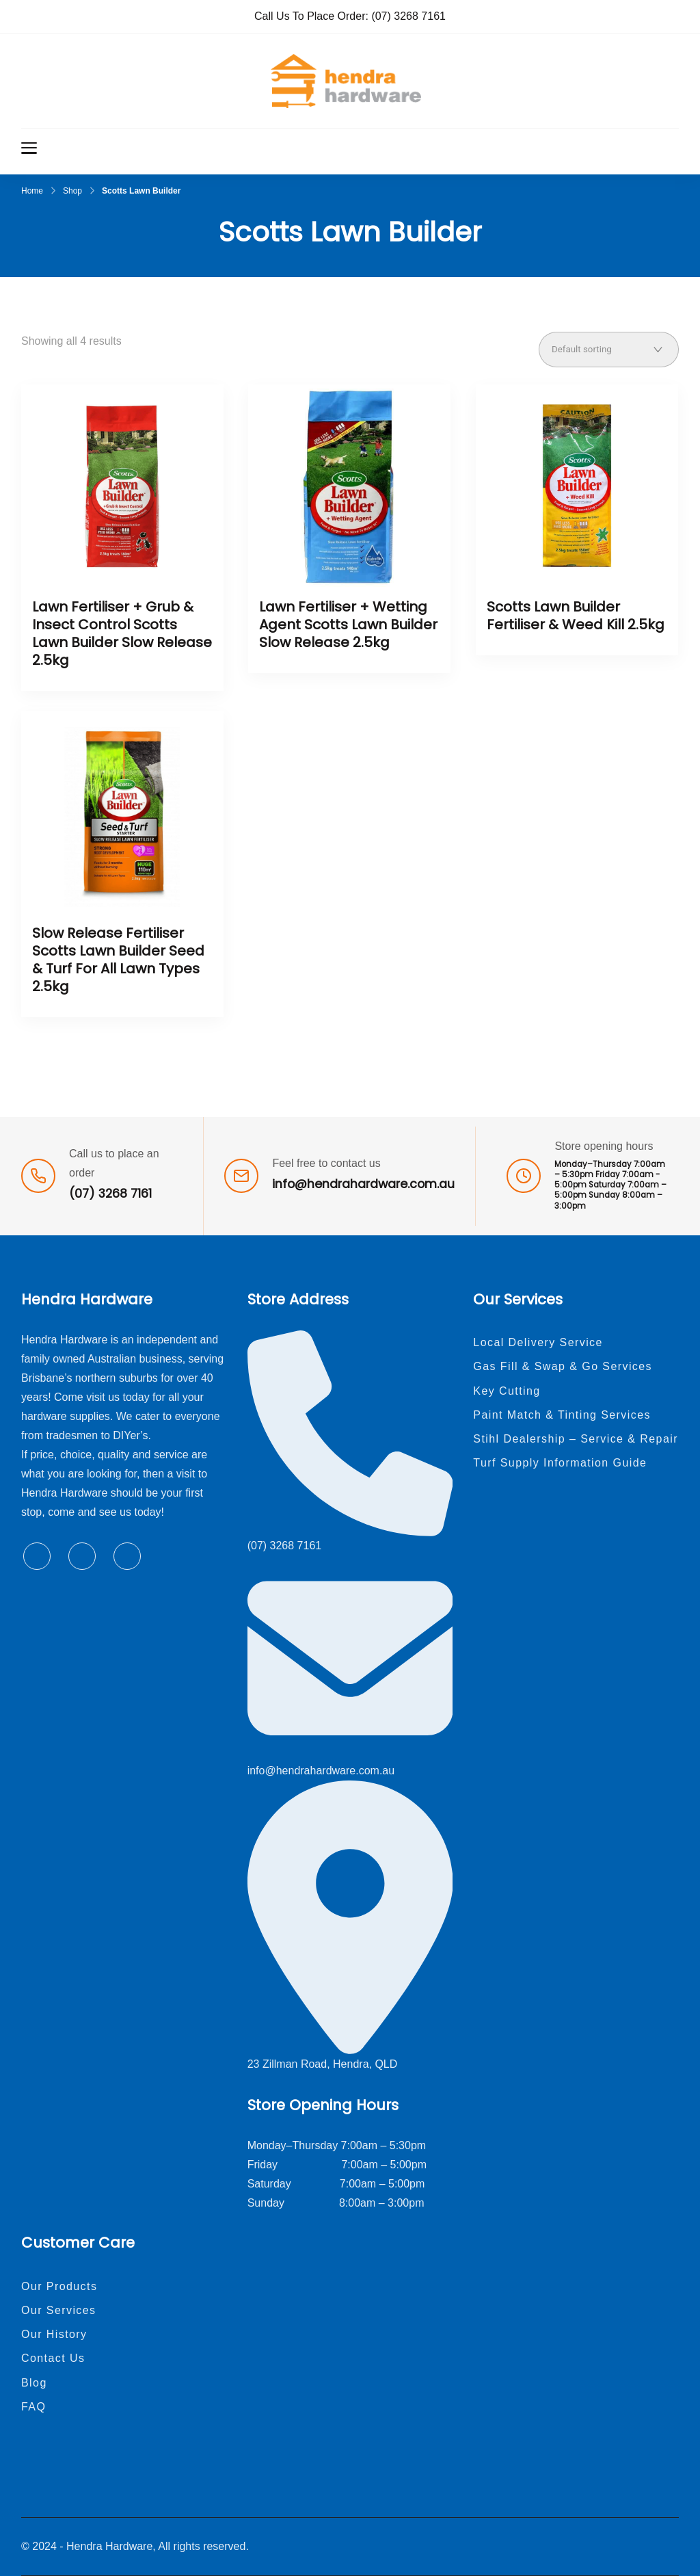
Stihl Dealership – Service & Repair (575, 1439)
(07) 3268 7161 (408, 16)
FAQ (33, 2407)
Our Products (59, 2286)
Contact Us (53, 2358)
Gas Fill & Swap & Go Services (562, 1366)
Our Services (58, 2310)
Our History (54, 2334)
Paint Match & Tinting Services (562, 1415)
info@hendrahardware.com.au (363, 1184)
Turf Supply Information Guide (560, 1463)
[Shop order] (609, 349)
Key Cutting (506, 1391)
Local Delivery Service (538, 1342)
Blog (34, 2383)
